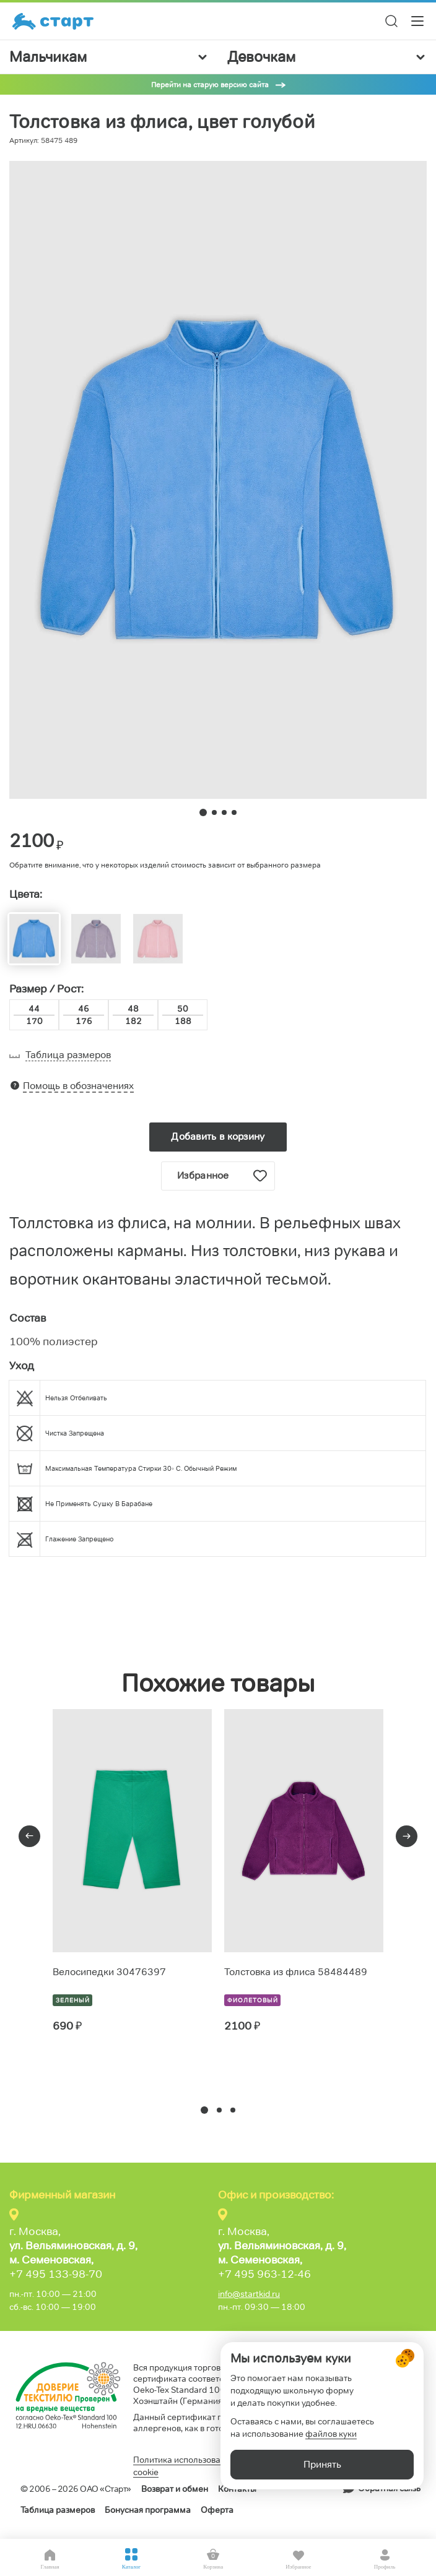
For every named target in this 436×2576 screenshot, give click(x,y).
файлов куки (331, 2433)
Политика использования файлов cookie (200, 2466)
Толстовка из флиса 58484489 (295, 1972)
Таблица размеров (57, 2509)
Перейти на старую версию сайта (210, 84)
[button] (204, 2110)
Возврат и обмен (174, 2488)
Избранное (222, 1176)
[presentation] (29, 1836)
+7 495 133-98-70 (55, 2274)
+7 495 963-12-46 (264, 2274)
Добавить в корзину (217, 1136)
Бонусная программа (148, 2509)
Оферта (217, 2509)
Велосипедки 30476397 (109, 1972)
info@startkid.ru (249, 2293)
